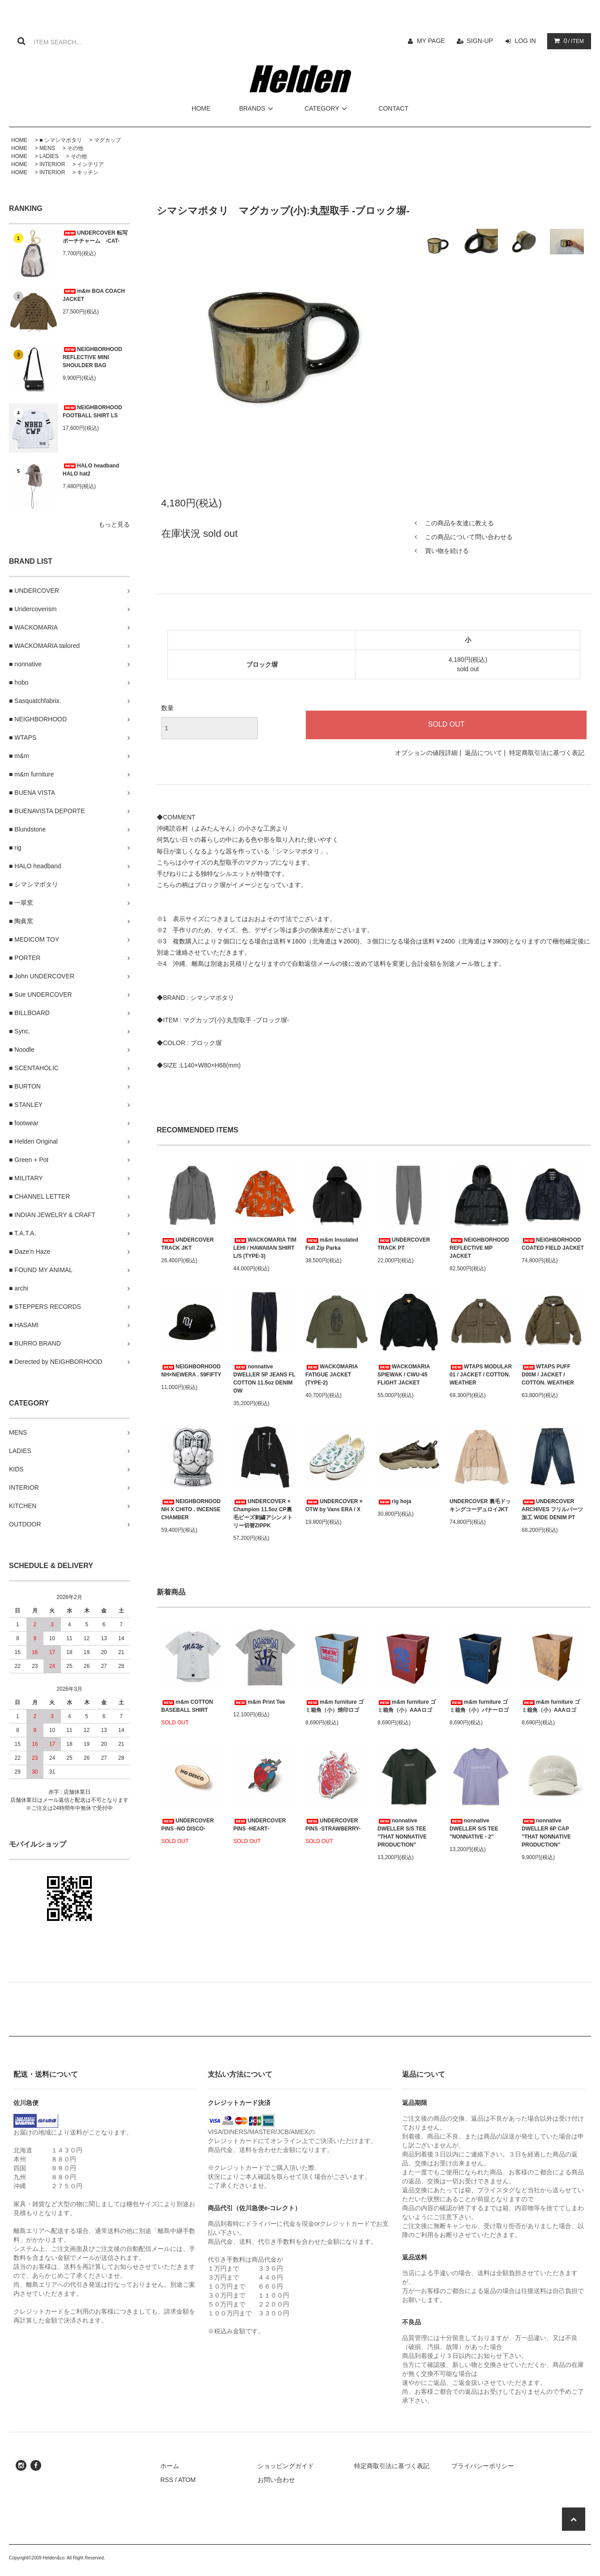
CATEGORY (327, 108)
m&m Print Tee (259, 1702)
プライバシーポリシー (482, 2465)
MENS (47, 148)
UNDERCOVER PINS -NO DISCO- (187, 1824)
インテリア (90, 164)
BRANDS (257, 108)
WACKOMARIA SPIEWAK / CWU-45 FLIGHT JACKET (403, 1374)
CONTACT (393, 108)
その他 (75, 148)
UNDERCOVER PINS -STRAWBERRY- (333, 1824)
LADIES (49, 156)
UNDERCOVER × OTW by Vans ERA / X (334, 1505)
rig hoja (394, 1501)
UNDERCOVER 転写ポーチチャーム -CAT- (95, 237)
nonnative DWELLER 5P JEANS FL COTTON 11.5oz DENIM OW (264, 1378)
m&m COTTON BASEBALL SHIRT (187, 1706)
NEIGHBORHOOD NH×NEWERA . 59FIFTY (191, 1370)
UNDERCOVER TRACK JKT (187, 1244)
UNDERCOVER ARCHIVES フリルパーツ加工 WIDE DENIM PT (552, 1509)
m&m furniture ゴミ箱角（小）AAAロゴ (406, 1706)
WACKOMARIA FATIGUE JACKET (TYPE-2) (331, 1374)
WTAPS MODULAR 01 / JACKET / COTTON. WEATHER (481, 1374)
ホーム (169, 2465)
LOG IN (525, 40)
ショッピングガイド (285, 2465)
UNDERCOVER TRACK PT (403, 1244)
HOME (201, 108)
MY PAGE (431, 40)
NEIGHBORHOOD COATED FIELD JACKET (553, 1244)
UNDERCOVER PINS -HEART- (259, 1824)
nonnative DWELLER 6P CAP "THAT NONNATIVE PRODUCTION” (546, 1832)
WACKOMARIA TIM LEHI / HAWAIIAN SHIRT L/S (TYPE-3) (264, 1248)
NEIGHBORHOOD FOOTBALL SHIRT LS (92, 411)
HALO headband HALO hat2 (91, 470)
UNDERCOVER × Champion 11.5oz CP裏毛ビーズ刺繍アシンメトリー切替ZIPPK (262, 1513)
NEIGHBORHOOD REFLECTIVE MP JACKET (479, 1248)
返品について (483, 752)
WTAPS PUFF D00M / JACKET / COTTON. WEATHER (548, 1374)
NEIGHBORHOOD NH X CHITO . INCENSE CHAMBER (191, 1509)
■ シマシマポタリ (60, 140)
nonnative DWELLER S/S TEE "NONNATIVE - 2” (474, 1828)
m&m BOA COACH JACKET (94, 295)
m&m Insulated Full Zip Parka (331, 1244)
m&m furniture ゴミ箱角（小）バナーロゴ (479, 1706)
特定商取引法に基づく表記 (546, 752)
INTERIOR (52, 164)
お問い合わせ (276, 2479)
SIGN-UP (480, 40)
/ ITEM (567, 40)
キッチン (88, 172)
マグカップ (107, 140)
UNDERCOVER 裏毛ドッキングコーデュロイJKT (480, 1505)
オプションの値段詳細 (426, 752)
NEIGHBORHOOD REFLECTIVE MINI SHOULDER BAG (92, 357)
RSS (166, 2479)
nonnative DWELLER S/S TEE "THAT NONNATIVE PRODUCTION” (402, 1832)
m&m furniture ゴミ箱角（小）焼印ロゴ (334, 1706)
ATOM (187, 2479)
